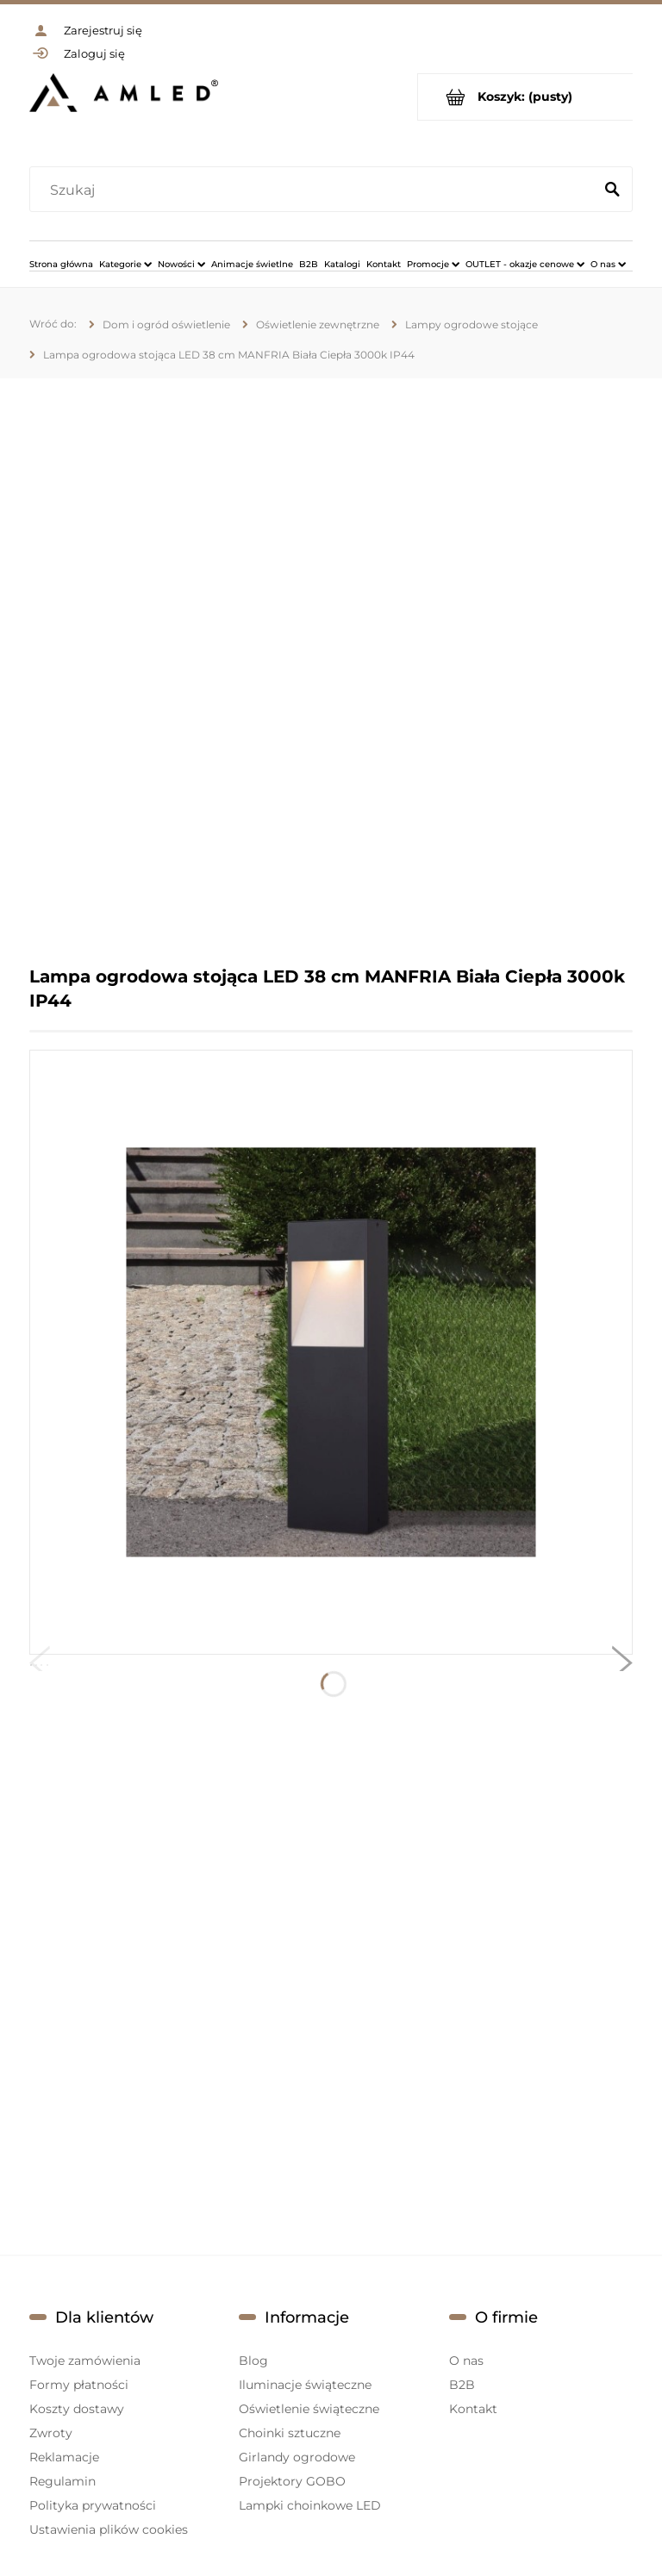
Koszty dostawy (76, 2409)
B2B (462, 2384)
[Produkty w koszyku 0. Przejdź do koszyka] (525, 97)
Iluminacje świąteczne (305, 2384)
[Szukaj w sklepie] (315, 190)
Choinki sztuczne (289, 2433)
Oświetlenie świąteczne (309, 2409)
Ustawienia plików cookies (108, 2529)
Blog (253, 2360)
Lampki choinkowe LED (310, 2505)
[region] (331, 671)
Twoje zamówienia (85, 2360)
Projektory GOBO (292, 2481)
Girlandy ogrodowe (297, 2457)
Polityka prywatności (92, 2505)
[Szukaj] (612, 190)
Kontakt (473, 2409)
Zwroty (50, 2433)
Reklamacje (64, 2457)
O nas (466, 2360)
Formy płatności (78, 2384)
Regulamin (62, 2481)
